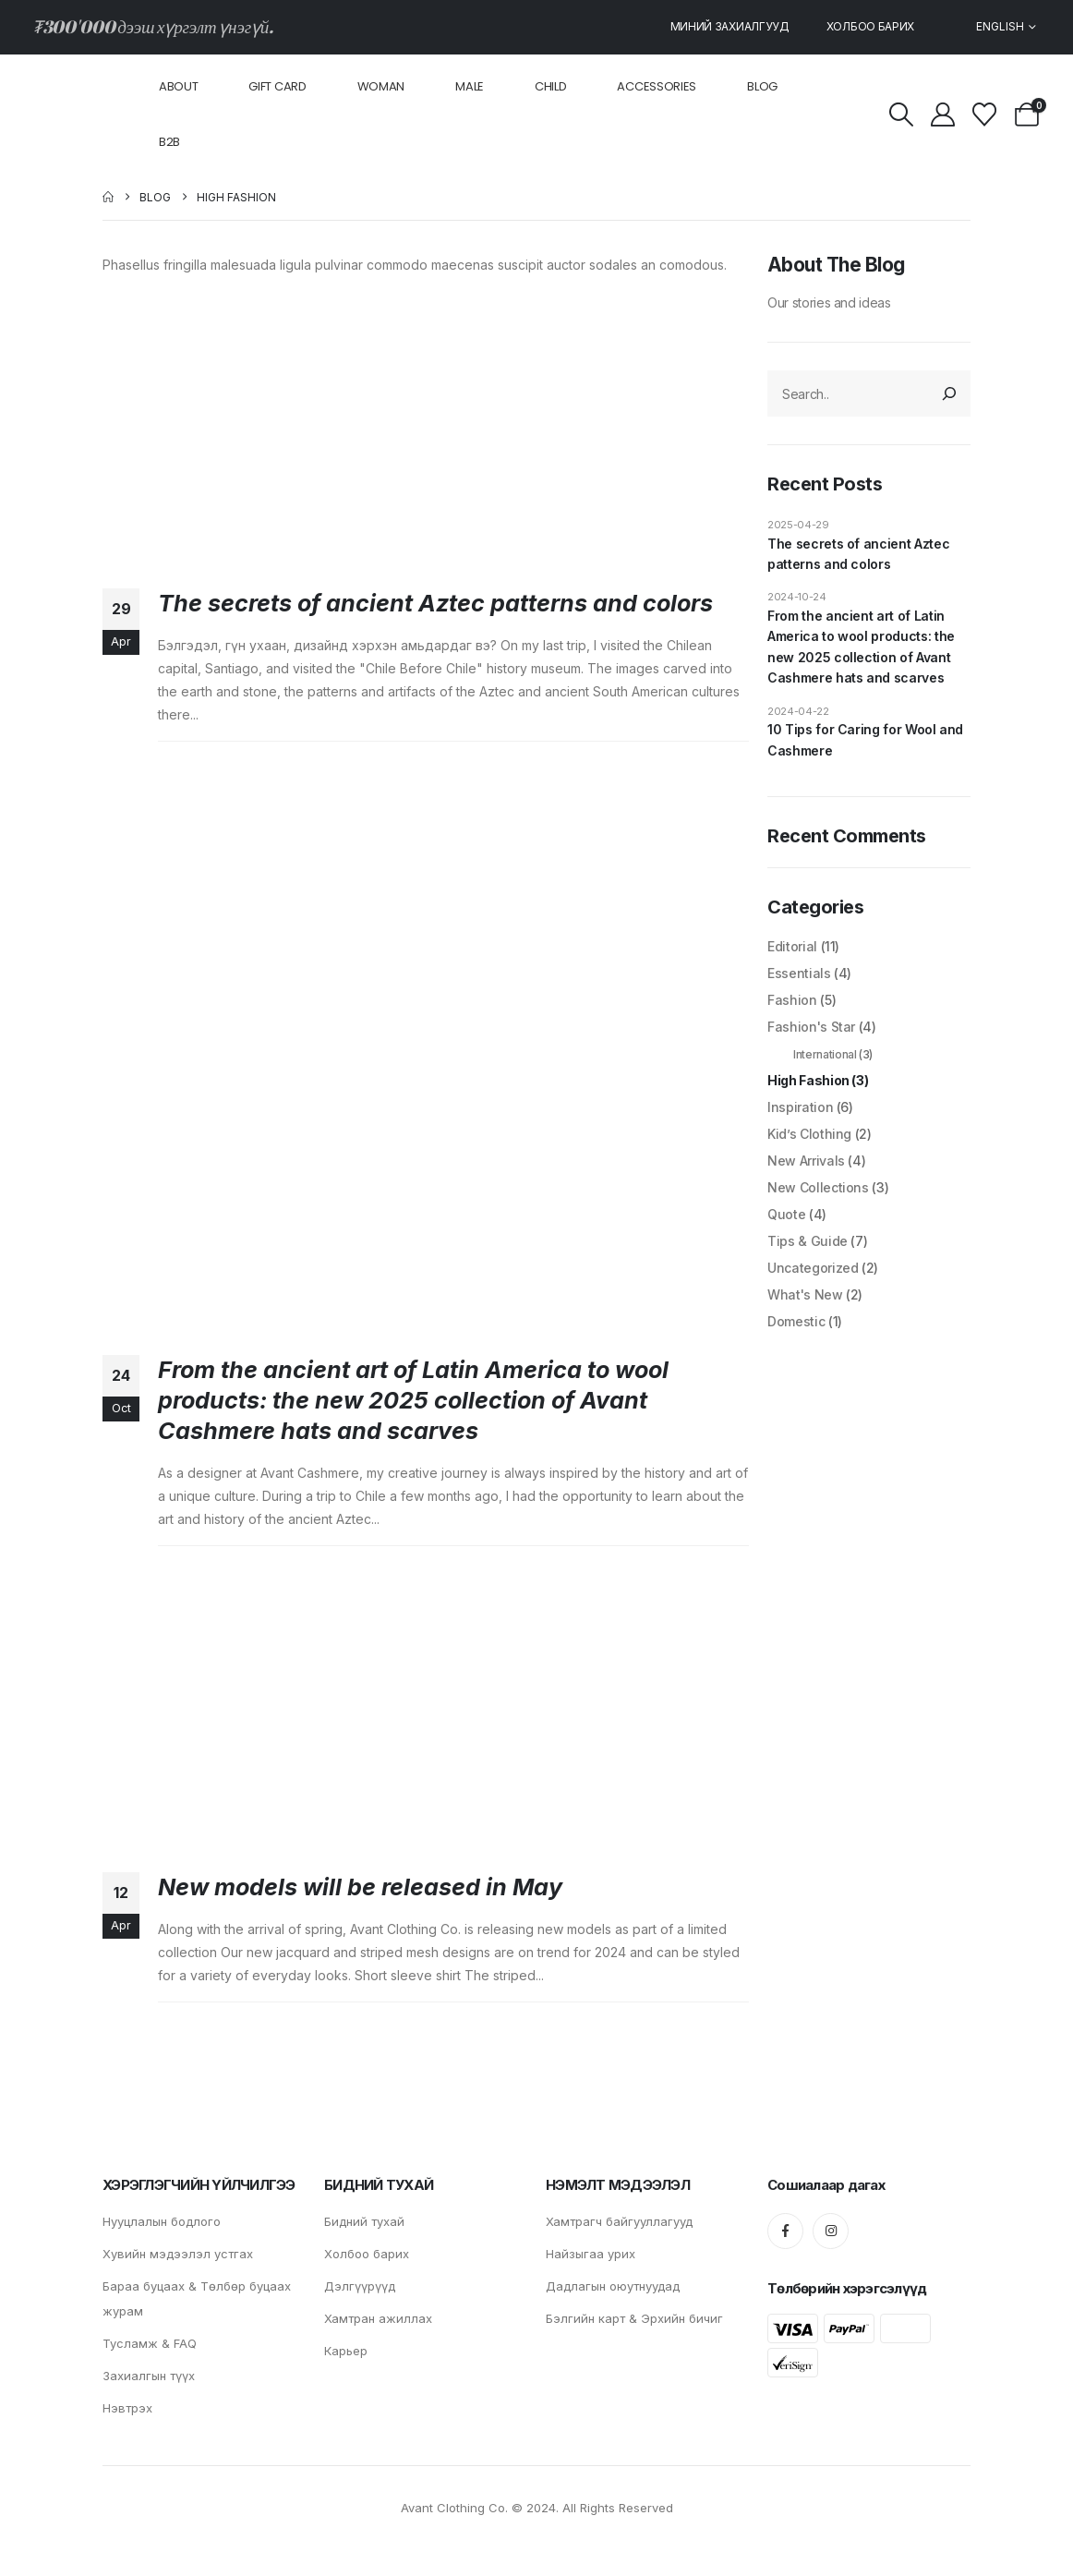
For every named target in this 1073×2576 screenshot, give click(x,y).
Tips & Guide (807, 1241)
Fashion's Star (811, 1026)
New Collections (818, 1187)
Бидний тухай (364, 2221)
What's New (805, 1294)
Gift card (277, 86)
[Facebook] (785, 2231)
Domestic (796, 1321)
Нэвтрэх (127, 2408)
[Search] (950, 393)
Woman (381, 86)
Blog (762, 86)
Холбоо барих (870, 26)
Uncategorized (812, 1268)
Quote (786, 1214)
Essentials (799, 973)
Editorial (792, 946)
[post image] (425, 428)
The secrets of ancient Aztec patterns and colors (435, 603)
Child (551, 86)
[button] (900, 115)
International (824, 1054)
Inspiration (800, 1107)
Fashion (792, 1000)
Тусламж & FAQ (149, 2343)
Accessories (656, 86)
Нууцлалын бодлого (161, 2221)
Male (469, 86)
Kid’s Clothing (809, 1134)
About (179, 86)
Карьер (346, 2350)
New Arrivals (806, 1160)
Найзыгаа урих (590, 2253)
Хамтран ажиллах (378, 2318)
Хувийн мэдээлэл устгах (179, 2253)
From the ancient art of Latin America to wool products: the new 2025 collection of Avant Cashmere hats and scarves (413, 1400)
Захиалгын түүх (148, 2375)
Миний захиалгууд (730, 26)
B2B (169, 142)
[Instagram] (831, 2231)
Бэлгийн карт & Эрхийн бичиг (634, 2318)
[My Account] (943, 115)
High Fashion (808, 1080)
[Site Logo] (73, 114)
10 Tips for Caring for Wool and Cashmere (865, 739)
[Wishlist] (985, 115)
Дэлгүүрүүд (359, 2286)
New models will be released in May (360, 1887)
